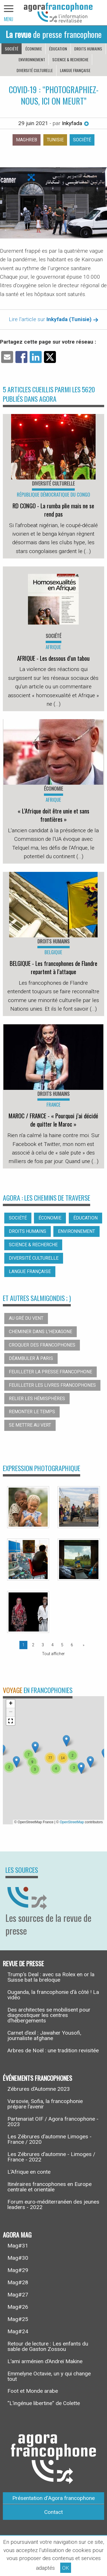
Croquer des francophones (42, 1345)
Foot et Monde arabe (32, 2391)
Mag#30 (17, 2258)
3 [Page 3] (43, 1645)
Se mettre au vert (30, 1425)
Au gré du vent (26, 1318)
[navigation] (8, 13)
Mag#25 (17, 2319)
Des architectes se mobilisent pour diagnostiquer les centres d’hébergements (48, 2015)
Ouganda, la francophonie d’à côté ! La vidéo (53, 1995)
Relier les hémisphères (37, 1398)
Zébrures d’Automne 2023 (38, 2089)
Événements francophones (37, 2077)
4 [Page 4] (52, 1645)
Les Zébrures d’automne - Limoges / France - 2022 (51, 2157)
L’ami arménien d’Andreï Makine (44, 2361)
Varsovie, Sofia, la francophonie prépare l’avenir (45, 2104)
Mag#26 (17, 2307)
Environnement (32, 59)
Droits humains (88, 49)
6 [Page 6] (72, 1645)
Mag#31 (17, 2245)
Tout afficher (53, 1653)
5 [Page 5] (62, 1645)
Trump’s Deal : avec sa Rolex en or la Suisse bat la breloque (50, 1977)
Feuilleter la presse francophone (50, 1371)
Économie (33, 49)
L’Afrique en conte (29, 2172)
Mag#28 (17, 2282)
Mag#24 (17, 2331)
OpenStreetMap (72, 1822)
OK (65, 2568)
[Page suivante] (82, 1645)
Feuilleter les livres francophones (52, 1385)
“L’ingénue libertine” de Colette (43, 2403)
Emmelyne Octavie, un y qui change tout (49, 2376)
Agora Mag (17, 2234)
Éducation (58, 49)
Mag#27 (17, 2294)
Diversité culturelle (35, 70)
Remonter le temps (32, 1411)
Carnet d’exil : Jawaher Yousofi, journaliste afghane (44, 2035)
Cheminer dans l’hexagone (40, 1331)
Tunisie (55, 139)
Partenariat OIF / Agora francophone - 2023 (52, 2122)
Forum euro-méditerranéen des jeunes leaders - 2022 (53, 2204)
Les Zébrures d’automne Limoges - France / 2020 (49, 2139)
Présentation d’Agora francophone (53, 2498)
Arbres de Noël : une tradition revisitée (53, 2050)
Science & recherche (70, 59)
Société (11, 49)
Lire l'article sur (53, 319)
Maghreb (26, 139)
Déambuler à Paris (31, 1358)
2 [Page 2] (33, 1645)
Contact (53, 2512)
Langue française (75, 70)
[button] (35, 1747)
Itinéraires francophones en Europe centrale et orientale (49, 2187)
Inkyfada (75, 123)
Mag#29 (17, 2270)
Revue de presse (23, 1963)
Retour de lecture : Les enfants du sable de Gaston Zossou (47, 2346)
